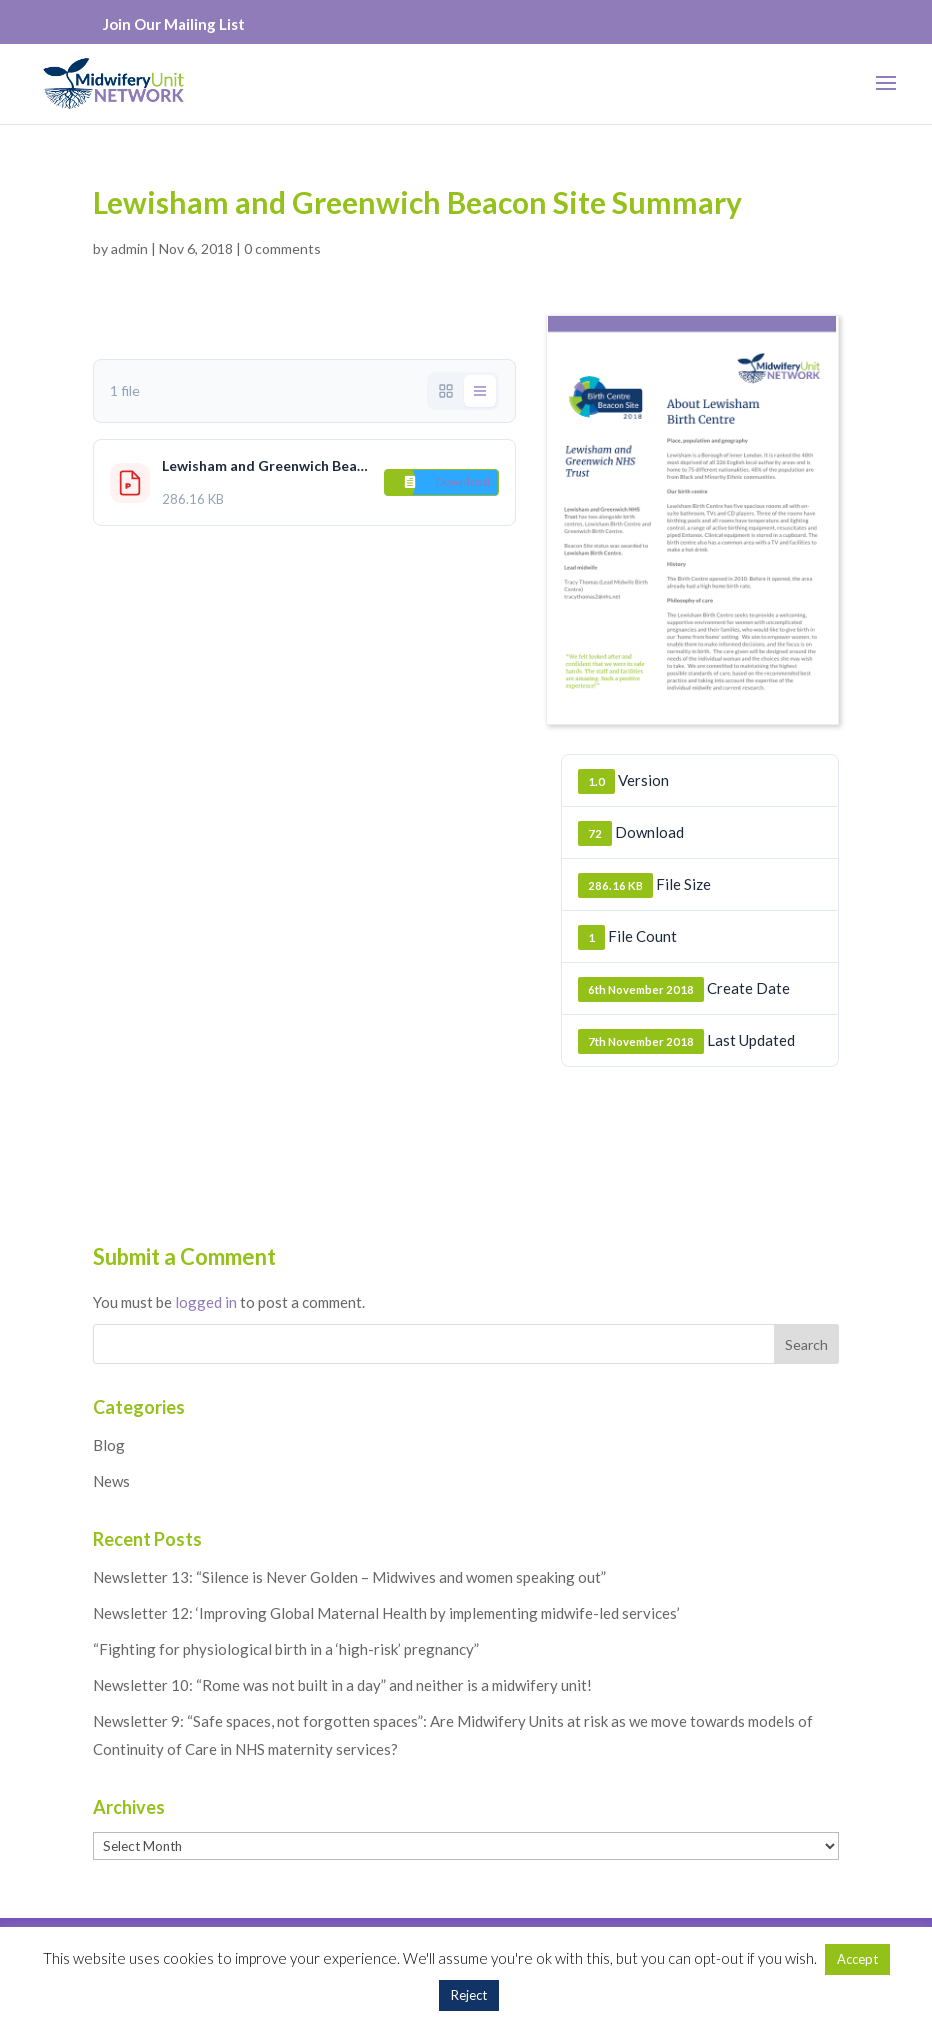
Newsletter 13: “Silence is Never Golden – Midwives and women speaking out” (349, 1577)
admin (129, 248)
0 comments (282, 248)
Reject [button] (469, 1995)
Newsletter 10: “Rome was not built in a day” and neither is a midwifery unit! (342, 1685)
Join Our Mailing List (174, 24)
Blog (109, 1445)
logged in (206, 1302)
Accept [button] (857, 1959)
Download (463, 481)
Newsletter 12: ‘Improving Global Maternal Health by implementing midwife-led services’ (386, 1613)
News (111, 1481)
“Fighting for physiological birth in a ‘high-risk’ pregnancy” (286, 1649)
